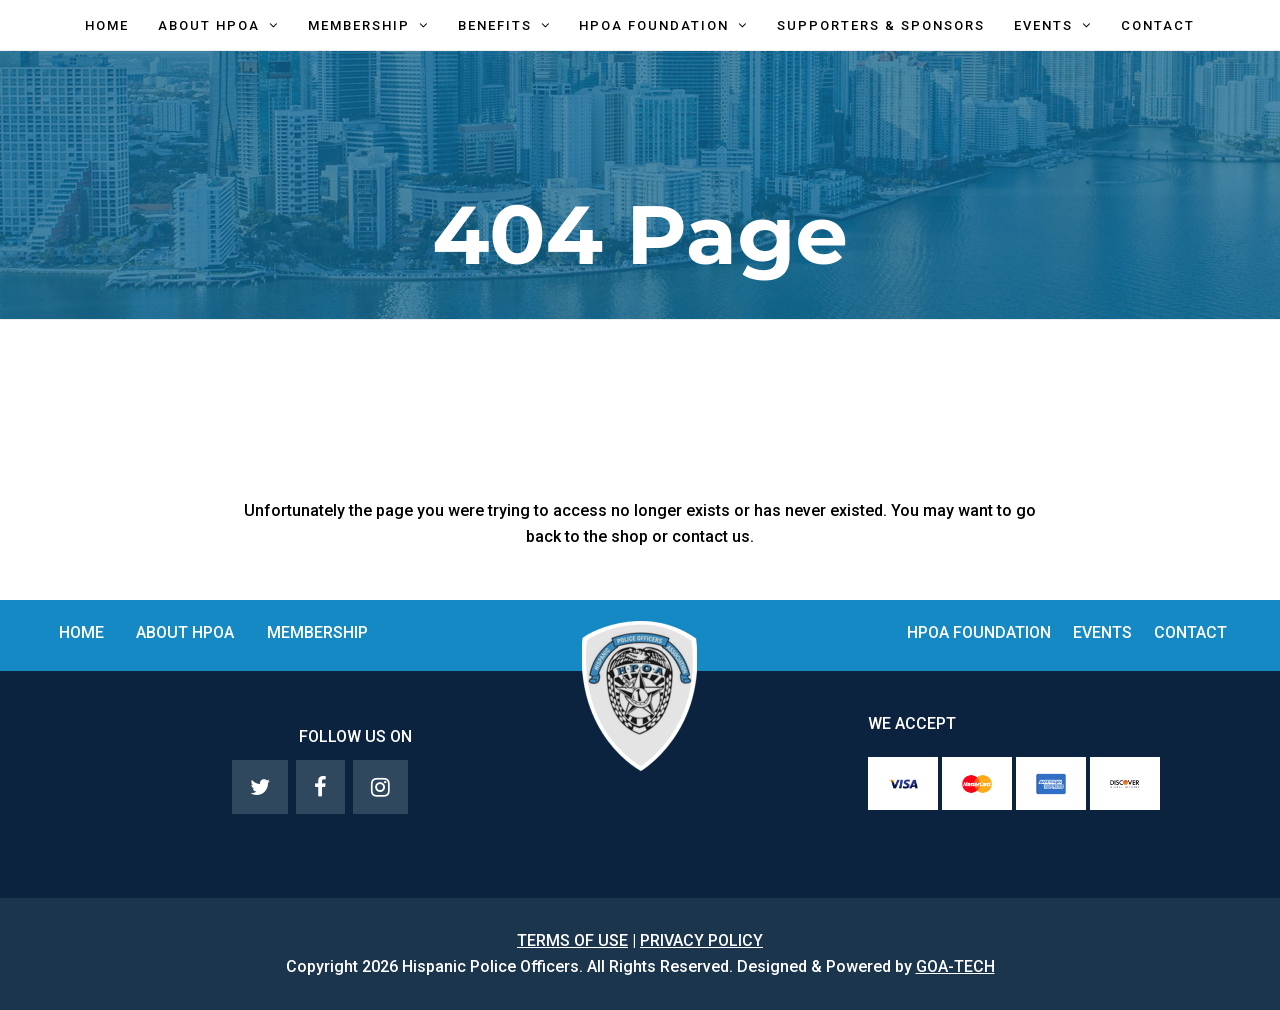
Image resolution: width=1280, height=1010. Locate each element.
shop (629, 536)
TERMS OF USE (572, 940)
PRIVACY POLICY (701, 940)
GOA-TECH (955, 966)
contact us (711, 536)
